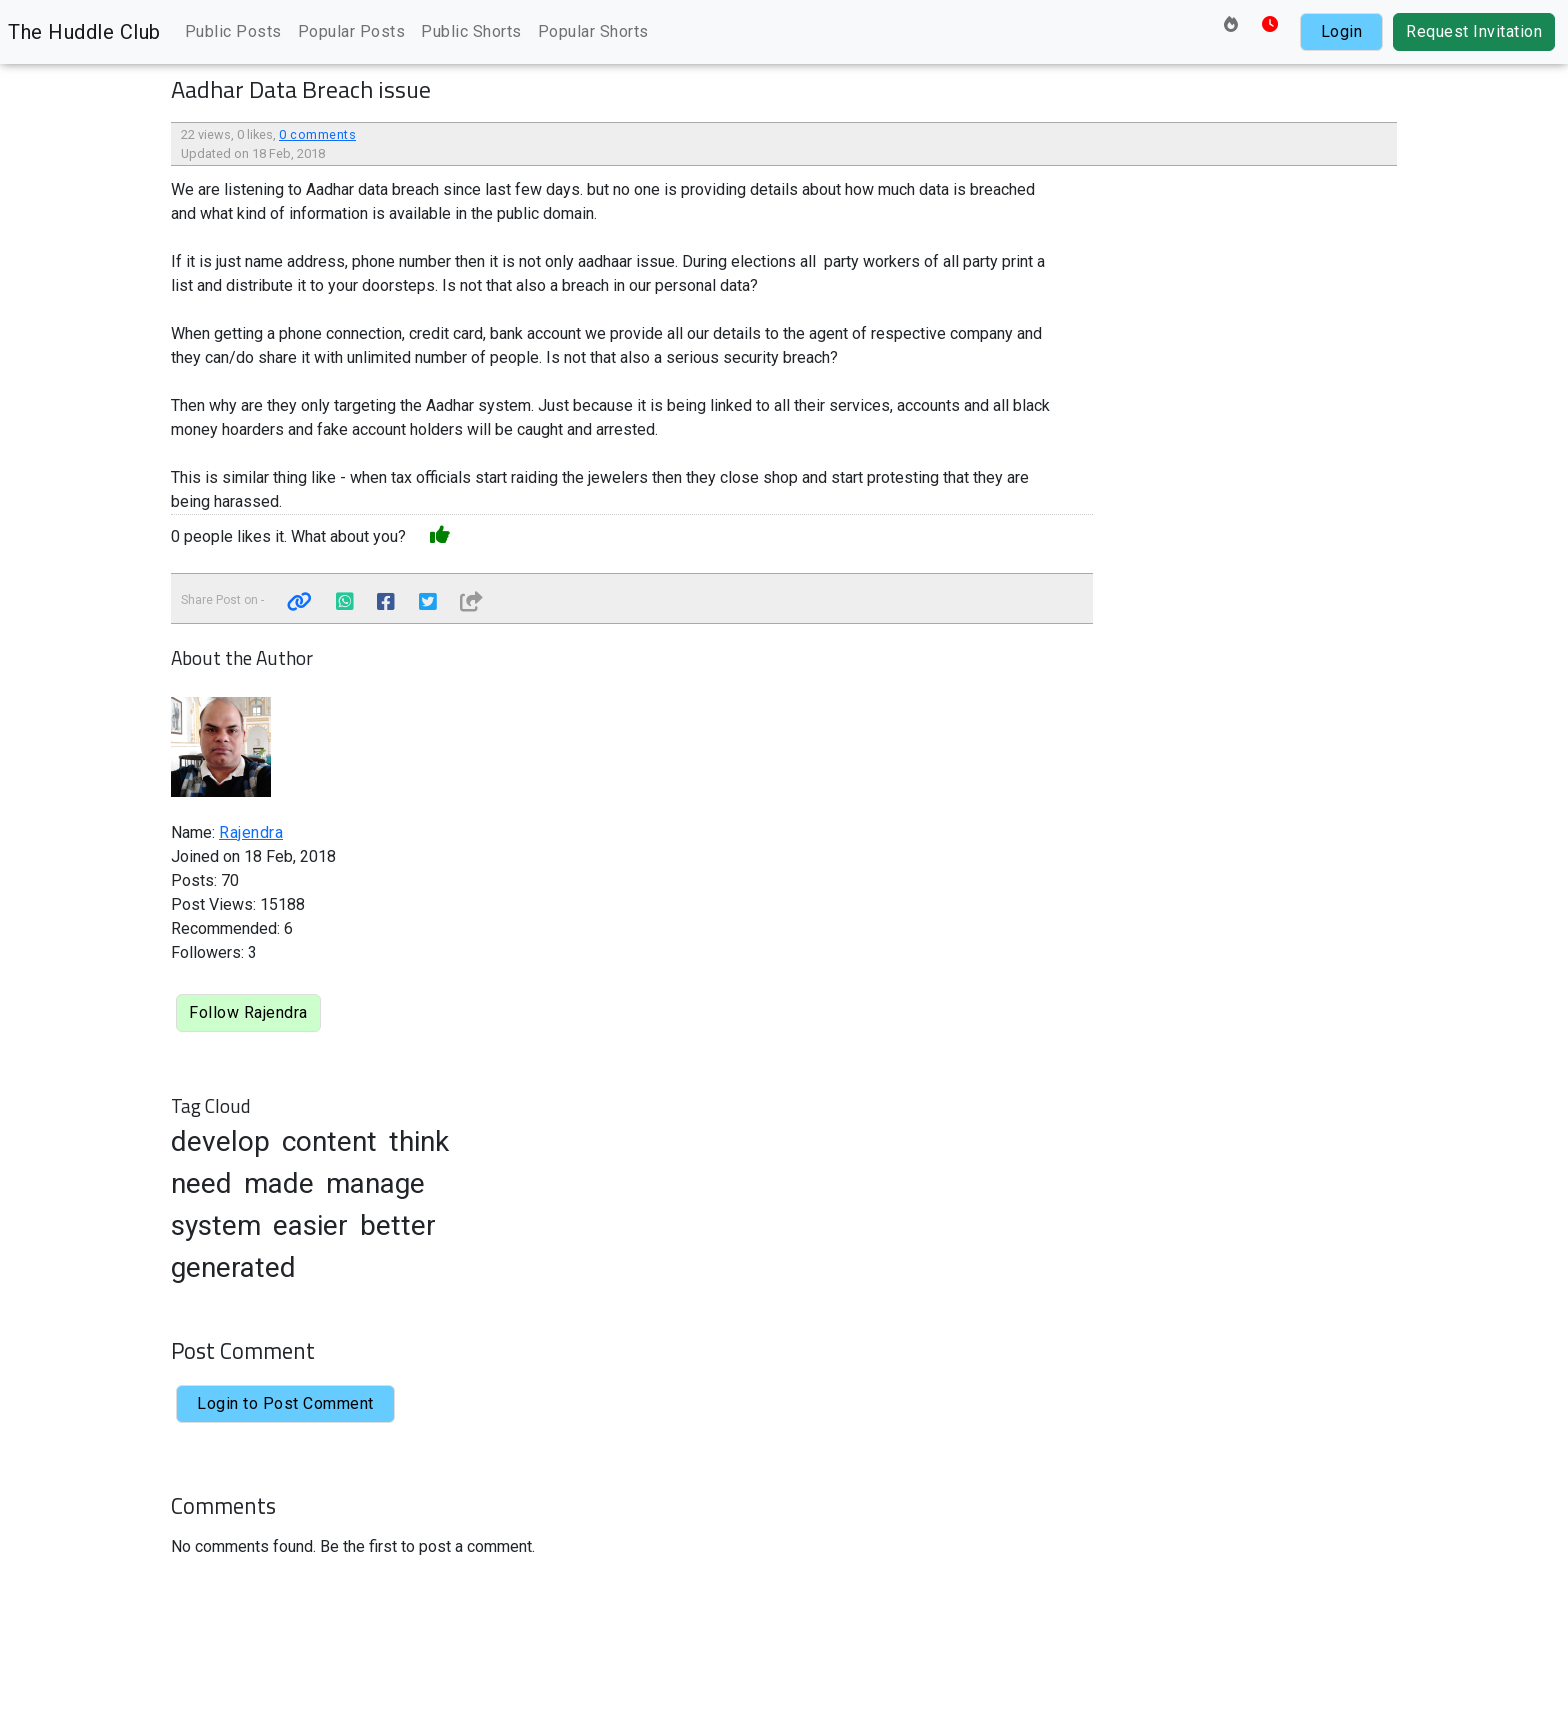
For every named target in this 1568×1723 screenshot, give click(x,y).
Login (1342, 31)
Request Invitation (1474, 31)
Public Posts (233, 31)
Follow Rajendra (248, 1012)
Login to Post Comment (285, 1403)
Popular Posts (352, 31)
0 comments (317, 134)
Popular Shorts (593, 31)
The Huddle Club (84, 32)
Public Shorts (471, 31)
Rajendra (251, 832)
